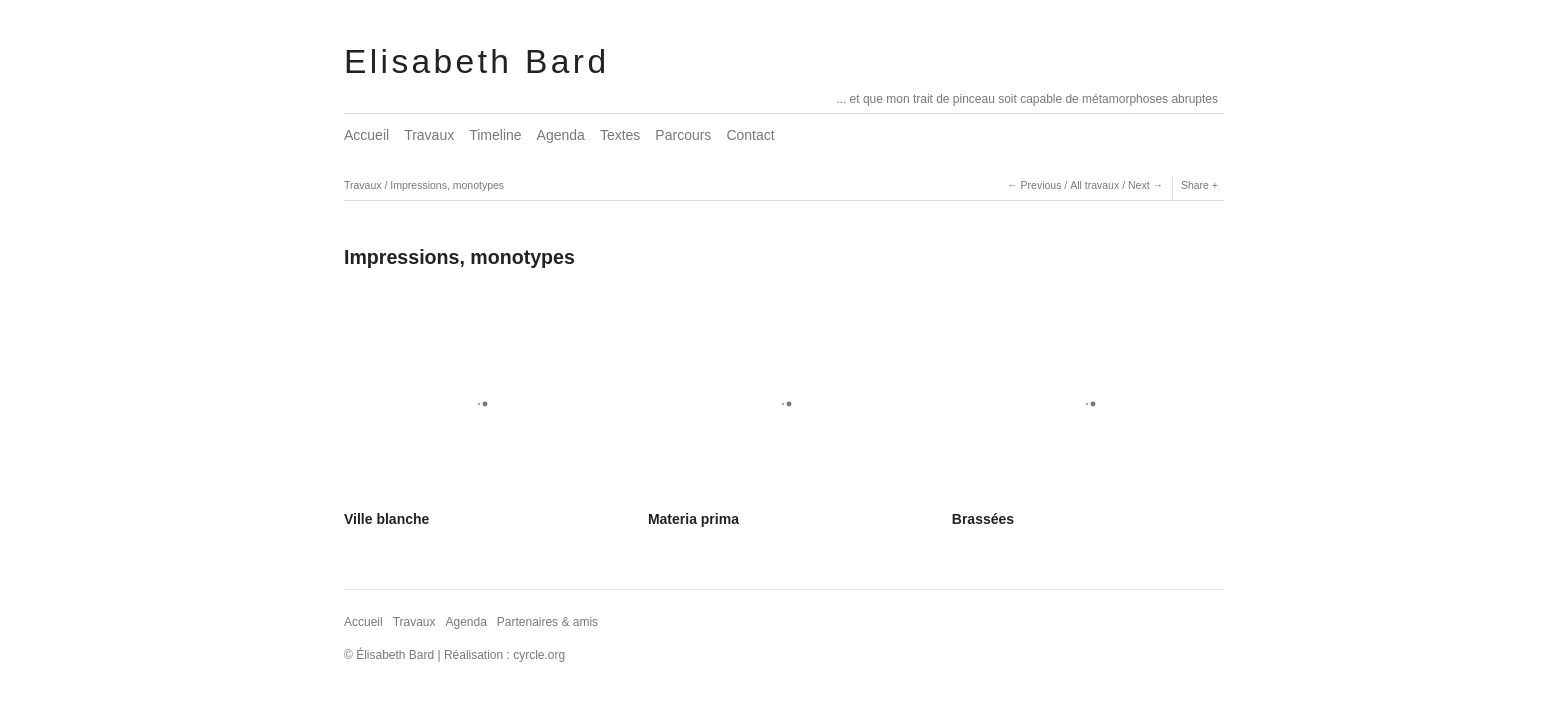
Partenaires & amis (547, 622)
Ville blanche (386, 519)
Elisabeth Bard (476, 61)
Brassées (983, 519)
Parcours (683, 135)
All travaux (1094, 185)
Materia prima (693, 519)
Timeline (495, 135)
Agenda (561, 135)
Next (1139, 185)
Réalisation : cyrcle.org (504, 655)
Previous (1041, 185)
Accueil (366, 135)
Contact (750, 135)
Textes (620, 135)
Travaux (429, 135)
